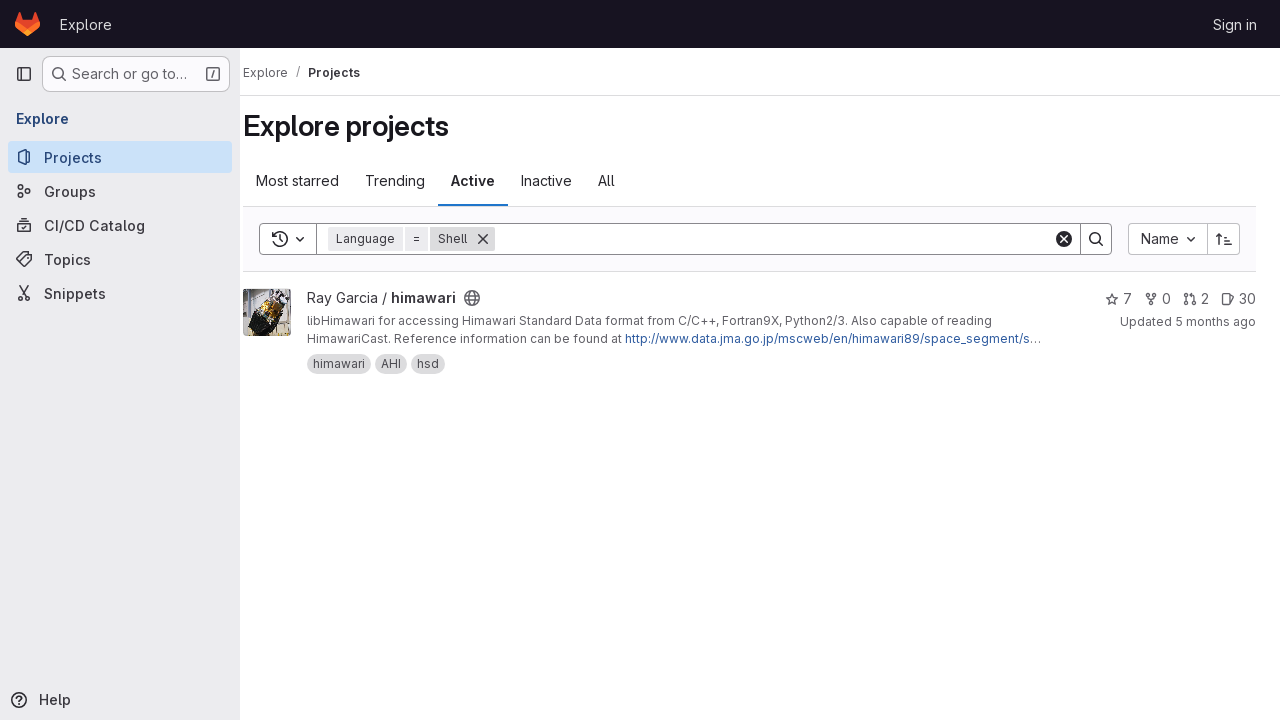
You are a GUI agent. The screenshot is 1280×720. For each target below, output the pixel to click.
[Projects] (120, 157)
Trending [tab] (416, 180)
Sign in (1235, 24)
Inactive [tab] (567, 180)
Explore (86, 24)
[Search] (784, 239)
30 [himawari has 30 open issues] (1238, 298)
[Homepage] (27, 24)
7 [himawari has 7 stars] (1118, 298)
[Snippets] (120, 293)
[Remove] (504, 239)
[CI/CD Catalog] (120, 225)
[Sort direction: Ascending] (1224, 239)
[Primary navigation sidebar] (24, 74)
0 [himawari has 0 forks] (1157, 298)
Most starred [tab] (318, 180)
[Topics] (120, 259)
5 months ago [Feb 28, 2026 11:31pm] (1215, 321)
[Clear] (1064, 239)
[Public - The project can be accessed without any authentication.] (493, 298)
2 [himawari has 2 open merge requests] (1196, 298)
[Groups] (120, 191)
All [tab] (627, 180)
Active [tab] (494, 180)
